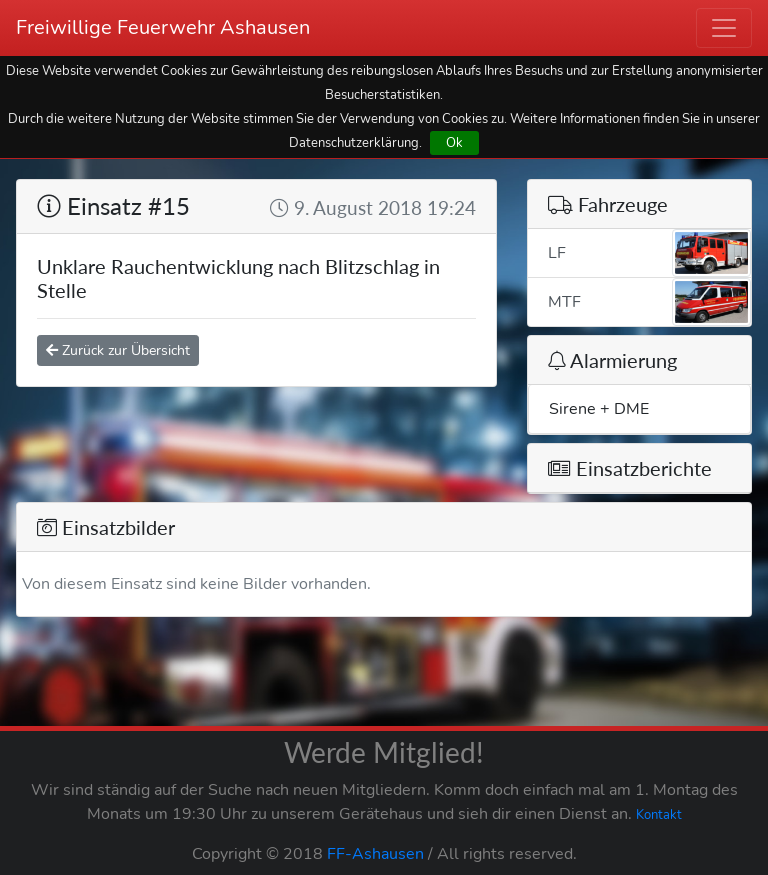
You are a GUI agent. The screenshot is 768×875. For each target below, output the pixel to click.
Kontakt (659, 815)
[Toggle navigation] (724, 28)
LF (649, 253)
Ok (454, 142)
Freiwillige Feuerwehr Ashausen (163, 27)
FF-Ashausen (375, 854)
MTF (649, 302)
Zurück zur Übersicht (118, 350)
